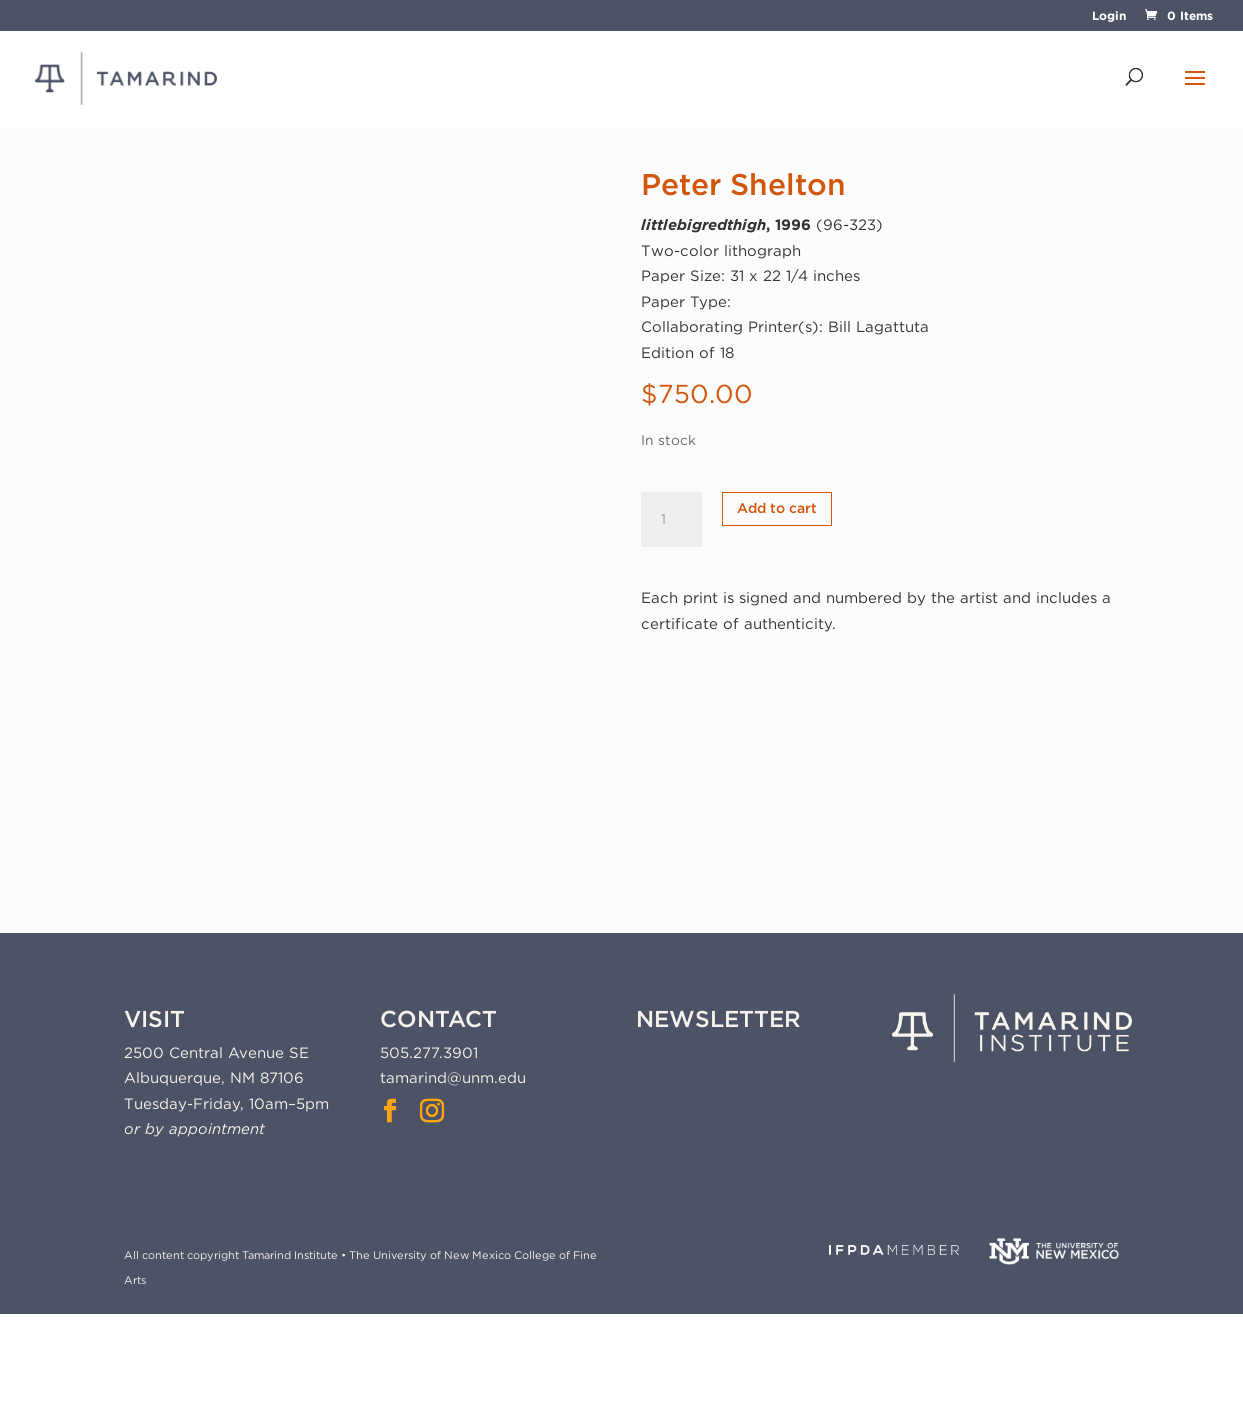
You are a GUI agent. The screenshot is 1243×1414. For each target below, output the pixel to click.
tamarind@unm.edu (453, 1078)
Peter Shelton (743, 184)
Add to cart (777, 508)
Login (1109, 16)
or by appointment (194, 1129)
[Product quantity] (671, 520)
